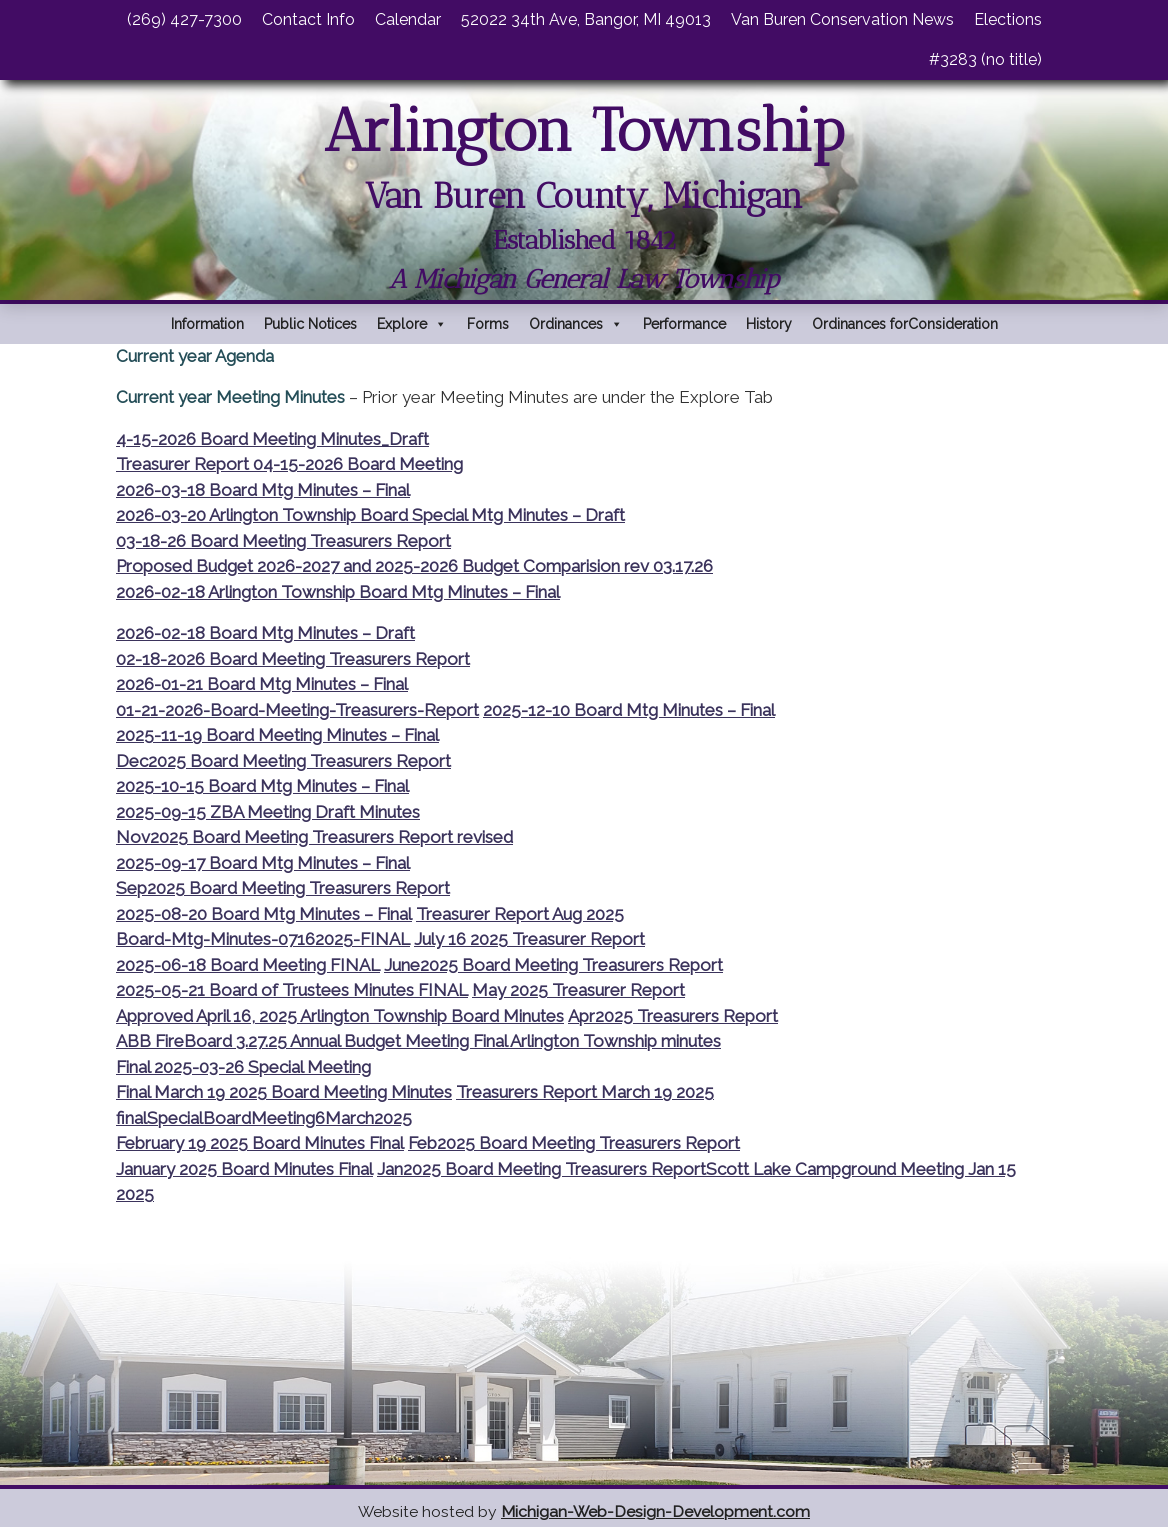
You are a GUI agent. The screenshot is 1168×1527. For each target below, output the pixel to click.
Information (207, 324)
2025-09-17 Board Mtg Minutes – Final (263, 863)
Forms (488, 324)
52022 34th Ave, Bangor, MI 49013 (586, 19)
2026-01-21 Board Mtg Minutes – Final (262, 684)
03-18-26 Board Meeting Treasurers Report (283, 541)
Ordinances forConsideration (905, 324)
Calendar (408, 19)
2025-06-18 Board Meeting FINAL (248, 965)
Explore (412, 324)
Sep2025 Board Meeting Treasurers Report (283, 888)
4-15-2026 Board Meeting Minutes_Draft (272, 439)
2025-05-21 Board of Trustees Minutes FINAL (292, 990)
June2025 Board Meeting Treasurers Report (553, 965)
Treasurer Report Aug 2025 (520, 914)
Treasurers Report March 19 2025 (585, 1092)
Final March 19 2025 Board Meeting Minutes (284, 1092)
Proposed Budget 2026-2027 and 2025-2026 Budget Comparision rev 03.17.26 (414, 566)
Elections (1008, 19)
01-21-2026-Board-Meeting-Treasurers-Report (297, 710)
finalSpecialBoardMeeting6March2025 (264, 1118)
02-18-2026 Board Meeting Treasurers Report (293, 659)
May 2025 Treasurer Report (578, 990)
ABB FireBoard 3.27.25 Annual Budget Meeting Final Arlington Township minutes (418, 1041)
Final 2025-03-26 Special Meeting (243, 1067)
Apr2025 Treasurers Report (673, 1016)
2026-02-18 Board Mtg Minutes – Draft (265, 633)
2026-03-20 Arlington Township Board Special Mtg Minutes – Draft (370, 515)
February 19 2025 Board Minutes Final (260, 1143)
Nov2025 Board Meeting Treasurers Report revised (314, 837)
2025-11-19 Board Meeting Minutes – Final (277, 735)
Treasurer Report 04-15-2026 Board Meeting (289, 464)
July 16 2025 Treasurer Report (529, 939)
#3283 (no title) (985, 59)
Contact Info (308, 19)
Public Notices (310, 324)
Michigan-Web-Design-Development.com (655, 1511)
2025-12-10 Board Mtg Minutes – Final (629, 710)
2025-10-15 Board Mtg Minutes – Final (262, 786)
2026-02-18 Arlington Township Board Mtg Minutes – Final (338, 592)
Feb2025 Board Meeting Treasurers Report (574, 1143)
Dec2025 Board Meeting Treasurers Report (283, 761)
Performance (684, 324)
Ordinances (576, 324)
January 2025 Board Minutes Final (244, 1169)
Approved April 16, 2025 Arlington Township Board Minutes (340, 1016)
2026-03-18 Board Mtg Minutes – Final (263, 490)
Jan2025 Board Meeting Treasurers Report (541, 1169)
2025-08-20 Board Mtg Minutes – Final (264, 914)
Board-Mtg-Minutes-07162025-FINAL (263, 939)
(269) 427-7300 (184, 19)
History (769, 324)
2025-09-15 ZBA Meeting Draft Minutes (268, 812)
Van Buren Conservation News (842, 19)
